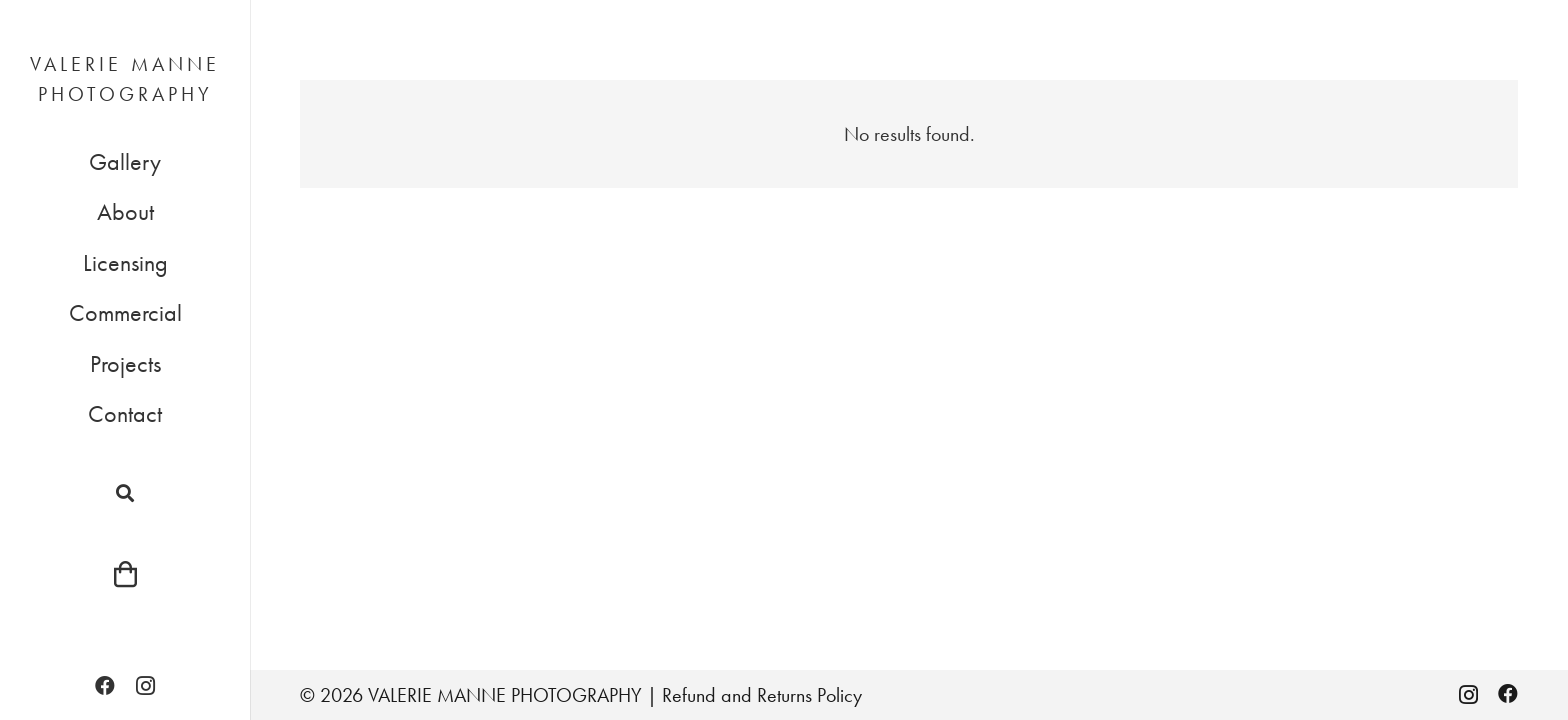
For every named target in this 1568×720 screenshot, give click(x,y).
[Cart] (124, 574)
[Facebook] (105, 686)
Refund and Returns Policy (762, 695)
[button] (125, 493)
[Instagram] (145, 686)
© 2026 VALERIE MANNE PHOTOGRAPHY (471, 695)
